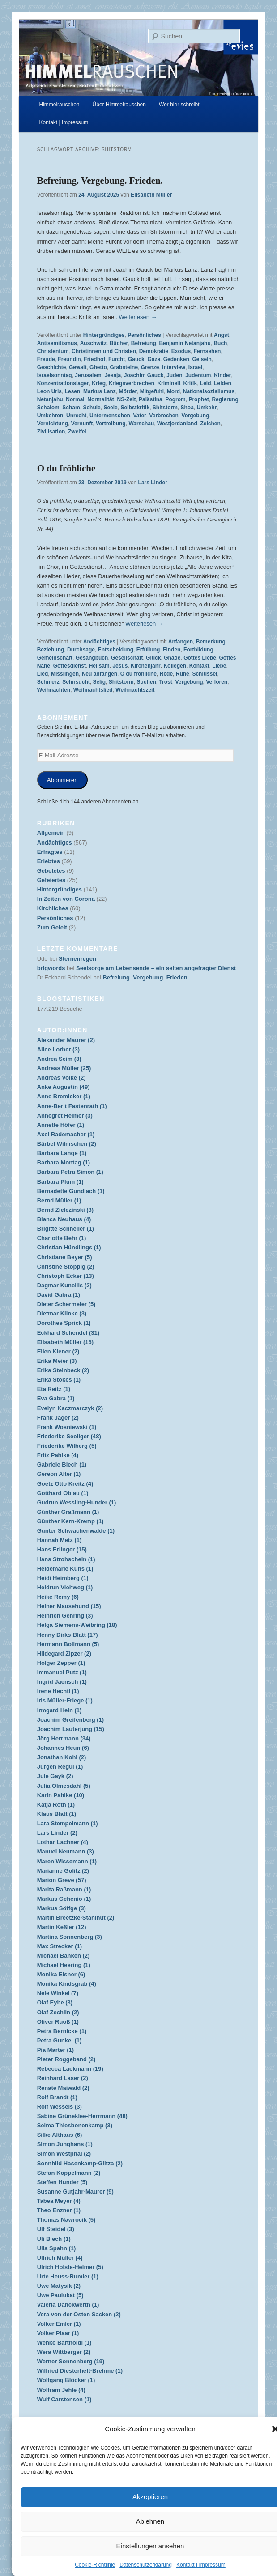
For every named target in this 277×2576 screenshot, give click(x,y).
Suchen (146, 682)
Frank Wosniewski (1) (67, 1427)
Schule (91, 407)
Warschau (141, 423)
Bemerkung (211, 642)
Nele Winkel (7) (57, 1993)
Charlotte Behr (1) (61, 1238)
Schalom (48, 407)
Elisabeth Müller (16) (65, 1342)
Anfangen (180, 642)
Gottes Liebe (199, 658)
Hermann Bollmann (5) (68, 1644)
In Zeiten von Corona (66, 898)
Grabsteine (124, 367)
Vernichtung (52, 423)
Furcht (116, 359)
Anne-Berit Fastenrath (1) (72, 1106)
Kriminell (168, 383)
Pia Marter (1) (55, 2050)
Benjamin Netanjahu (184, 343)
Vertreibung (111, 423)
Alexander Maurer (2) (66, 1040)
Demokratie (153, 351)
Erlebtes (48, 861)
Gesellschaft (127, 658)
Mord (173, 391)
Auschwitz (93, 343)
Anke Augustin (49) (63, 1087)
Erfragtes (50, 852)
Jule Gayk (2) (55, 1776)
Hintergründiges (104, 335)
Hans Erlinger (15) (62, 1549)
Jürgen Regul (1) (60, 1766)
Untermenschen (109, 415)
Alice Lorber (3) (58, 1049)
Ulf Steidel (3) (55, 2229)
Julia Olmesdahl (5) (63, 1785)
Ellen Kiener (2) (58, 1351)
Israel (195, 367)
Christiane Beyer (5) (64, 1257)
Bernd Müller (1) (59, 1200)
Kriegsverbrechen (131, 383)
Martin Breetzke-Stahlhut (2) (76, 1917)
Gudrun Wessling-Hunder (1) (76, 1502)
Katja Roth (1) (56, 1804)
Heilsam (99, 666)
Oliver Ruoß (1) (58, 2021)
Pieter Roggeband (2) (66, 2059)
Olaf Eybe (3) (54, 2002)
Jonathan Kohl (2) (61, 1757)
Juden (174, 375)
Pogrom (175, 399)
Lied (42, 674)
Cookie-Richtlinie (95, 2565)
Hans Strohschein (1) (66, 1559)
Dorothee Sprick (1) (64, 1323)
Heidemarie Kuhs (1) (65, 1568)
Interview (173, 367)
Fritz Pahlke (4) (57, 1455)
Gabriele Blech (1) (62, 1464)
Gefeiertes (51, 880)
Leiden (222, 383)
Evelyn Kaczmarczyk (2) (70, 1408)
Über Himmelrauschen (119, 104)
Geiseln (201, 359)
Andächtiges (99, 642)
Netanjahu (50, 399)
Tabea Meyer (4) (59, 2201)
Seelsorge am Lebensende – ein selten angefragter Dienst (156, 968)
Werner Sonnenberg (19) (71, 2361)
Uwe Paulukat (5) (60, 2295)
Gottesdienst (69, 666)
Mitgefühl (152, 391)
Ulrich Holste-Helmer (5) (70, 2267)
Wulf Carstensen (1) (64, 2399)
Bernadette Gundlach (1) (71, 1191)
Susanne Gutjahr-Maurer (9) (75, 2191)
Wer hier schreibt (179, 104)
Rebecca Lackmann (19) (70, 2068)
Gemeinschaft (54, 658)
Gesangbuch (92, 658)
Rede (166, 674)
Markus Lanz (99, 391)
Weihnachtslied (93, 690)
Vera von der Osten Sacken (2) (79, 2314)
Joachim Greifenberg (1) (70, 1719)
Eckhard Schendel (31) (68, 1332)
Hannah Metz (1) (59, 1540)
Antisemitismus (57, 343)
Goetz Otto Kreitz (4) (65, 1483)
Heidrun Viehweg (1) (65, 1587)
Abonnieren (62, 780)
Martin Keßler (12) (61, 1927)
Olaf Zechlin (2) (58, 2012)
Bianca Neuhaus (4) (64, 1219)
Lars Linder (152, 482)
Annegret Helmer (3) (65, 1115)
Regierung (225, 399)
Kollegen (174, 666)
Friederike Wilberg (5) (67, 1445)
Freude (46, 359)
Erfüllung (148, 650)
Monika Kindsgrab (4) (66, 1983)
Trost (165, 682)
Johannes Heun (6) (63, 1747)
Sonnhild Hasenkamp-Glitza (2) (80, 2163)
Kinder (222, 375)
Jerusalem (88, 375)
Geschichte (51, 367)
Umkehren (50, 415)
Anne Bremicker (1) (63, 1096)
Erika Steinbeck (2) (63, 1370)
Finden (171, 650)
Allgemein (51, 832)
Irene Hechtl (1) (58, 1691)
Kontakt (199, 666)
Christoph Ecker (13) (65, 1276)
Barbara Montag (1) (63, 1162)
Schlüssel (204, 674)
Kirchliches (52, 908)
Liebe (219, 666)
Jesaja (112, 375)
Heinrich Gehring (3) (65, 1615)
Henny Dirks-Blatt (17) (67, 1634)
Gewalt (77, 367)
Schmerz (48, 682)
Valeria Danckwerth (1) (68, 2304)
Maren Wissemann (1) (67, 1861)
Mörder (128, 391)
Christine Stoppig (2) (65, 1266)
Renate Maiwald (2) (63, 2087)
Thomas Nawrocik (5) (66, 2219)
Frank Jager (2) (58, 1417)
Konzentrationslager (63, 383)
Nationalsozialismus (208, 391)
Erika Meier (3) (57, 1360)
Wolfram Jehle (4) (61, 2390)
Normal (75, 399)
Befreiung (143, 343)
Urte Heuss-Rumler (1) (67, 2276)
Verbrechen (163, 415)
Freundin (69, 359)
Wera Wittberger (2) (64, 2352)
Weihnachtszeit (134, 690)
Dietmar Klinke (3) (62, 1313)
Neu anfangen (99, 674)
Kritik (190, 383)
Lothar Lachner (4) (62, 1842)
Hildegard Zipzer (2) (64, 1653)
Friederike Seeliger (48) (69, 1436)
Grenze (150, 367)
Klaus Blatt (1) (56, 1814)
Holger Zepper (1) (61, 1663)
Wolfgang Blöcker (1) (66, 2380)
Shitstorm (165, 407)
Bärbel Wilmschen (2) (66, 1143)
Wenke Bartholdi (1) (64, 2342)
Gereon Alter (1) (59, 1474)
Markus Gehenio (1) (64, 1898)
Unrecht (76, 415)
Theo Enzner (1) (59, 2210)
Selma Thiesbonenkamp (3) (74, 2125)
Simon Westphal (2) (64, 2153)
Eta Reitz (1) (53, 1389)
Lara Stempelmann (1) (67, 1823)
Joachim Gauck (144, 375)
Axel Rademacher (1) (66, 1134)
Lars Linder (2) (57, 1832)
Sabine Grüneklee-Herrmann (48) (82, 2116)
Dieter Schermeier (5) (66, 1304)
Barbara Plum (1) (60, 1181)
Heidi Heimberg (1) (63, 1578)
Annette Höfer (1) (60, 1125)
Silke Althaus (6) (59, 2134)
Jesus (120, 666)
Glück (153, 658)
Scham (71, 407)
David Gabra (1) (58, 1294)
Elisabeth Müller (151, 195)
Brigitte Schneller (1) (65, 1228)
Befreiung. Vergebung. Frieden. (100, 180)
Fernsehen (207, 351)
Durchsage (81, 650)
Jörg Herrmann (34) (64, 1738)
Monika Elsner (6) (61, 1974)
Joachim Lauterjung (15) (70, 1729)
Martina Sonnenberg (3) (69, 1936)
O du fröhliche (66, 468)
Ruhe (182, 674)
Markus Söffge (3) (61, 1908)
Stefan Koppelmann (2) (69, 2172)
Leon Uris (49, 391)
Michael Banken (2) (63, 1955)
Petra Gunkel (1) (59, 2040)
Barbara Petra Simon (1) (70, 1171)
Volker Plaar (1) (58, 2333)
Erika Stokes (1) (59, 1379)
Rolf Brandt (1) (57, 2097)
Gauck (136, 359)
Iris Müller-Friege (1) (65, 1700)
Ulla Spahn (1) (56, 2248)
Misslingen (65, 674)
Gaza (153, 359)
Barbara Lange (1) (62, 1153)
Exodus (181, 351)
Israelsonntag (54, 375)
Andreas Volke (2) (61, 1077)
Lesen (73, 391)
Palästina (150, 399)
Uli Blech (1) (54, 2239)
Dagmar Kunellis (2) (64, 1285)
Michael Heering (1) (63, 1965)
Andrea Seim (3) (59, 1058)
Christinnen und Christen (104, 351)
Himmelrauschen (59, 104)
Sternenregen (77, 958)
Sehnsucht (75, 682)
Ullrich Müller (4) (60, 2257)
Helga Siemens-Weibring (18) (77, 1625)
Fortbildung (198, 650)
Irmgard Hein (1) (59, 1710)
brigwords (51, 968)
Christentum (53, 351)
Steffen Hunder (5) (62, 2182)
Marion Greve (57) (61, 1880)
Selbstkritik (134, 407)
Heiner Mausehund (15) (69, 1606)
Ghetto (98, 367)
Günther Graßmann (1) (68, 1512)
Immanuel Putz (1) (62, 1672)
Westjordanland (177, 423)
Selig (99, 682)
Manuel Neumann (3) (65, 1851)
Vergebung (195, 415)
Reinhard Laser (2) (62, 2078)
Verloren (216, 682)
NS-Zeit (126, 399)
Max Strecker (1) (59, 1946)
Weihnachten (53, 690)
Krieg (99, 383)
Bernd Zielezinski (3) (65, 1209)
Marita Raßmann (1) (64, 1889)
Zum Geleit (52, 927)
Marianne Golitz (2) (63, 1870)
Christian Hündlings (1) (69, 1247)
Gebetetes (51, 870)
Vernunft (82, 423)
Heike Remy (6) (58, 1596)
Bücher (119, 343)
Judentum (198, 375)
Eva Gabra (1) (56, 1398)
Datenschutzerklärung (145, 2565)
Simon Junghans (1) (65, 2144)
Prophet (198, 399)
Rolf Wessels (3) (59, 2106)
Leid (205, 383)
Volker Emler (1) (59, 2323)
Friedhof (94, 359)
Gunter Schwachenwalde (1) (76, 1530)
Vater (139, 415)
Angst (221, 335)
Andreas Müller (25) (64, 1068)
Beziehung (50, 650)
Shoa (187, 407)
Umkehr (207, 407)
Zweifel (77, 432)
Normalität (100, 399)
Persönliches (144, 335)
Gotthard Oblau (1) (63, 1493)
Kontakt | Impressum (201, 2565)
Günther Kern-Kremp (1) (70, 1521)
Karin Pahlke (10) (61, 1795)
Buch (220, 343)
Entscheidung (115, 650)
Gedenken (176, 359)
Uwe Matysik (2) (59, 2285)
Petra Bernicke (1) (62, 2031)
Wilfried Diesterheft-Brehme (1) (80, 2370)
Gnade (172, 658)
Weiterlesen (138, 317)
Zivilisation (51, 432)
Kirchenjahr (146, 666)
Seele (110, 407)
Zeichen (210, 423)
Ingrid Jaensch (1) (62, 1681)
